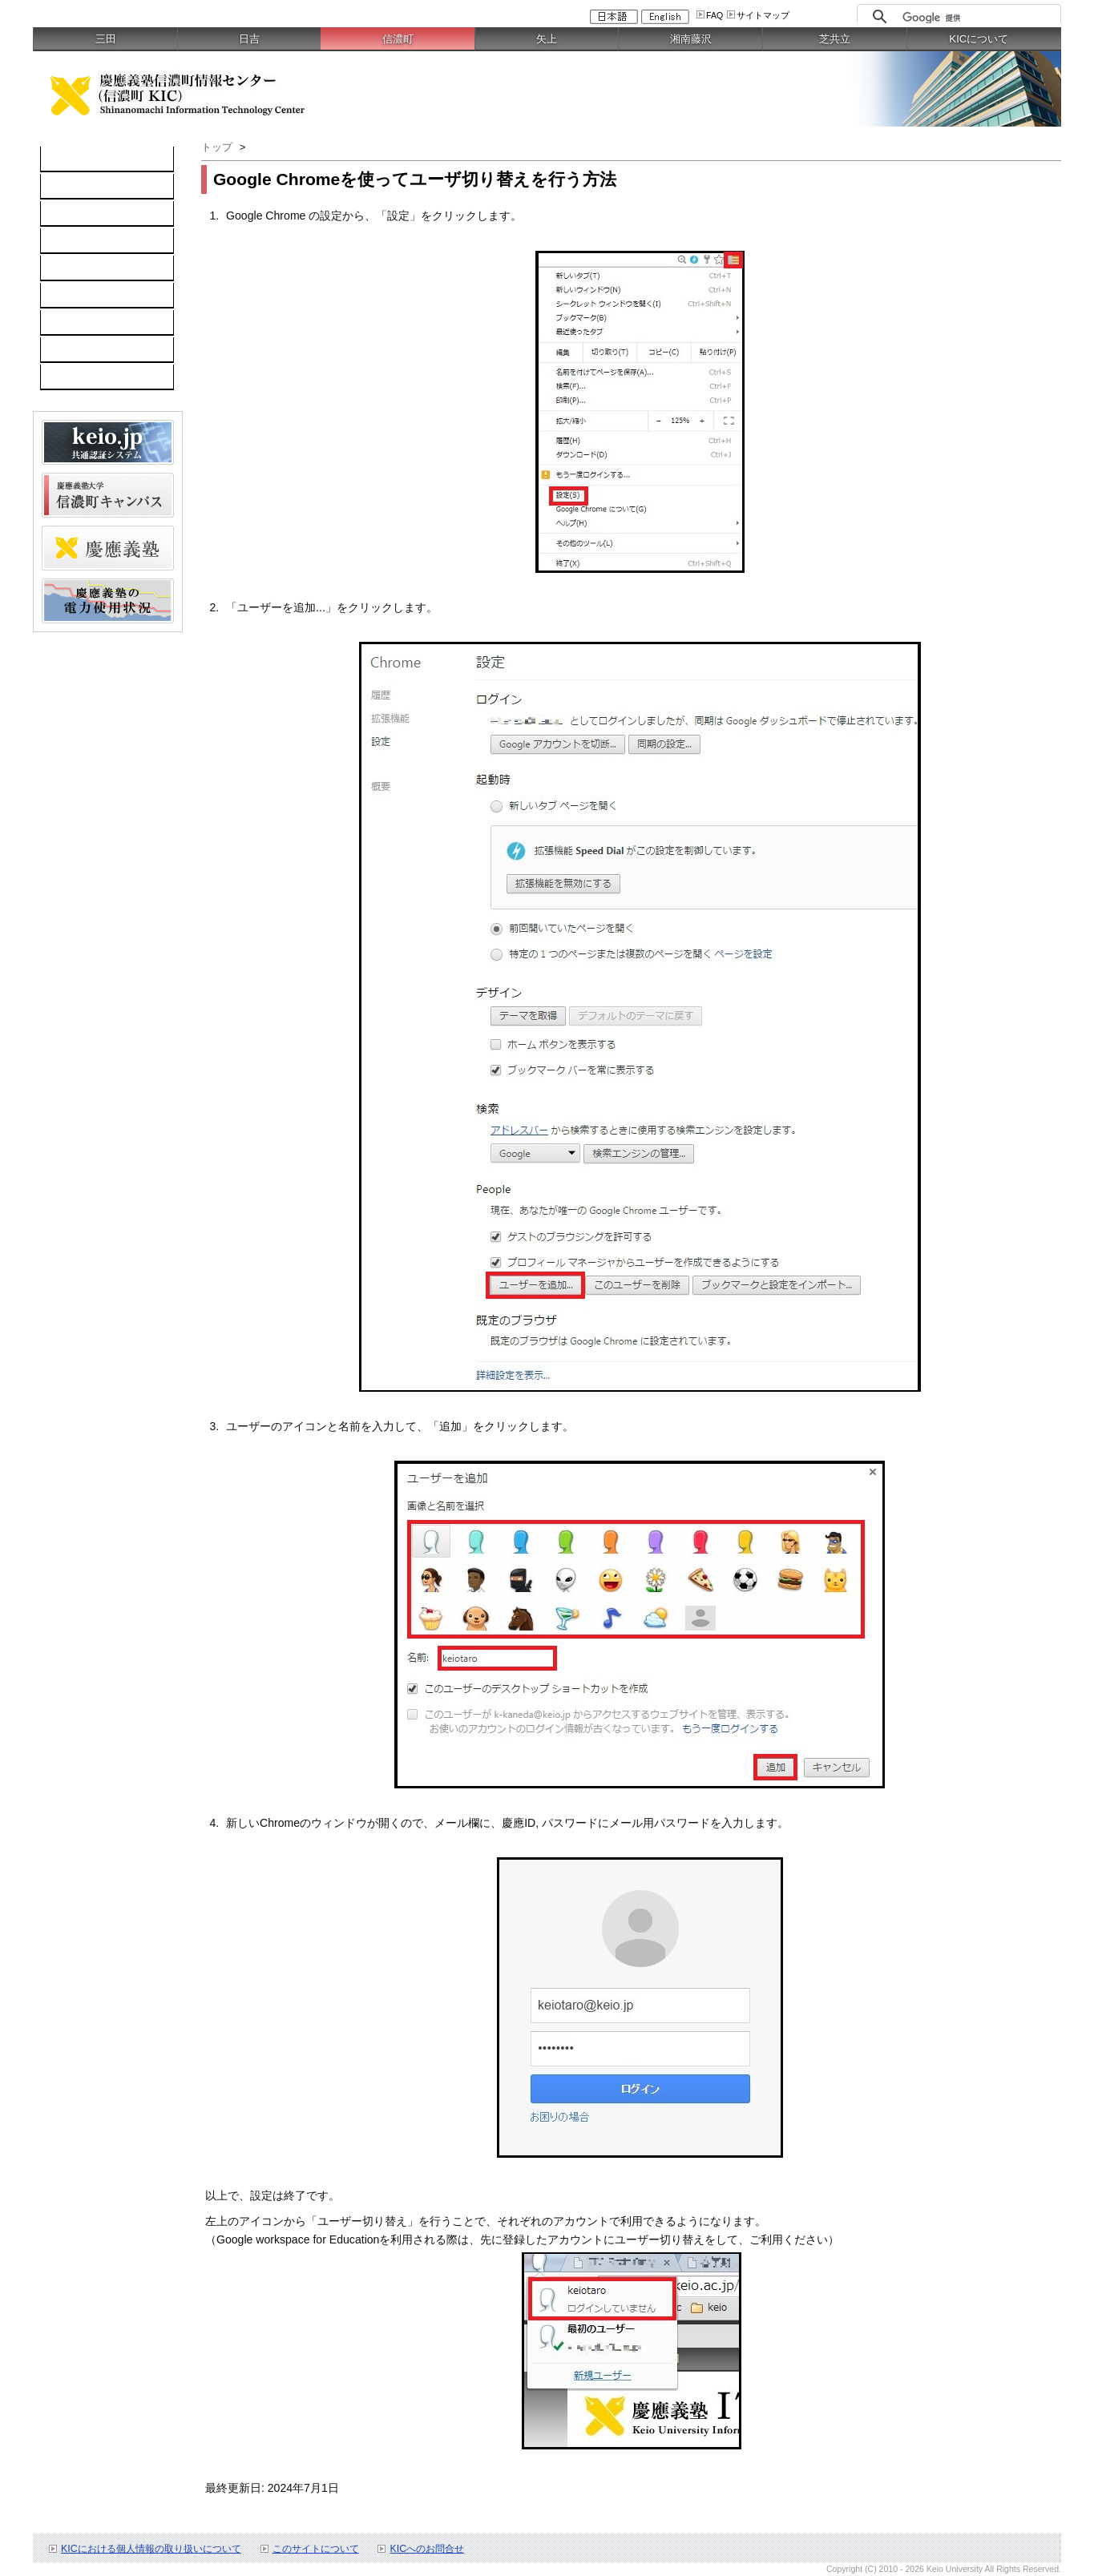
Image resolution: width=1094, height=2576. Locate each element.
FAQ (714, 15)
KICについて (978, 39)
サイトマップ (763, 15)
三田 (105, 39)
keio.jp (65, 268)
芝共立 (834, 39)
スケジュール (82, 377)
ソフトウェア (82, 241)
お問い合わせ (82, 350)
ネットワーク (82, 214)
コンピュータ (82, 186)
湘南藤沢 (691, 39)
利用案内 (71, 322)
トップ (216, 147)
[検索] (977, 18)
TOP (60, 159)
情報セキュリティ (94, 295)
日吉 (249, 39)
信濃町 (398, 39)
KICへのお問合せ (427, 2548)
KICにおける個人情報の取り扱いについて (151, 2548)
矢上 (546, 39)
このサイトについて (315, 2548)
